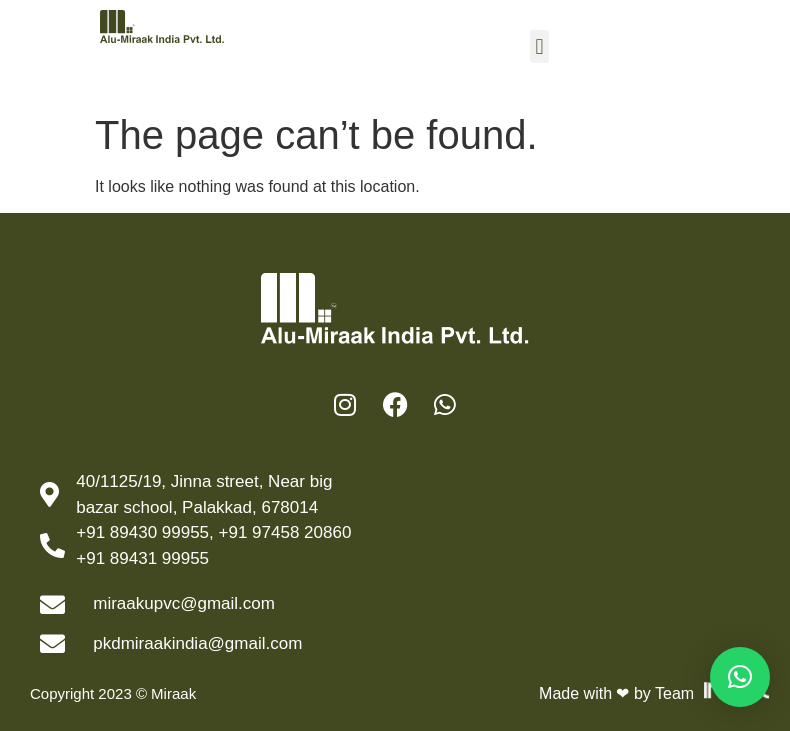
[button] (539, 46)
